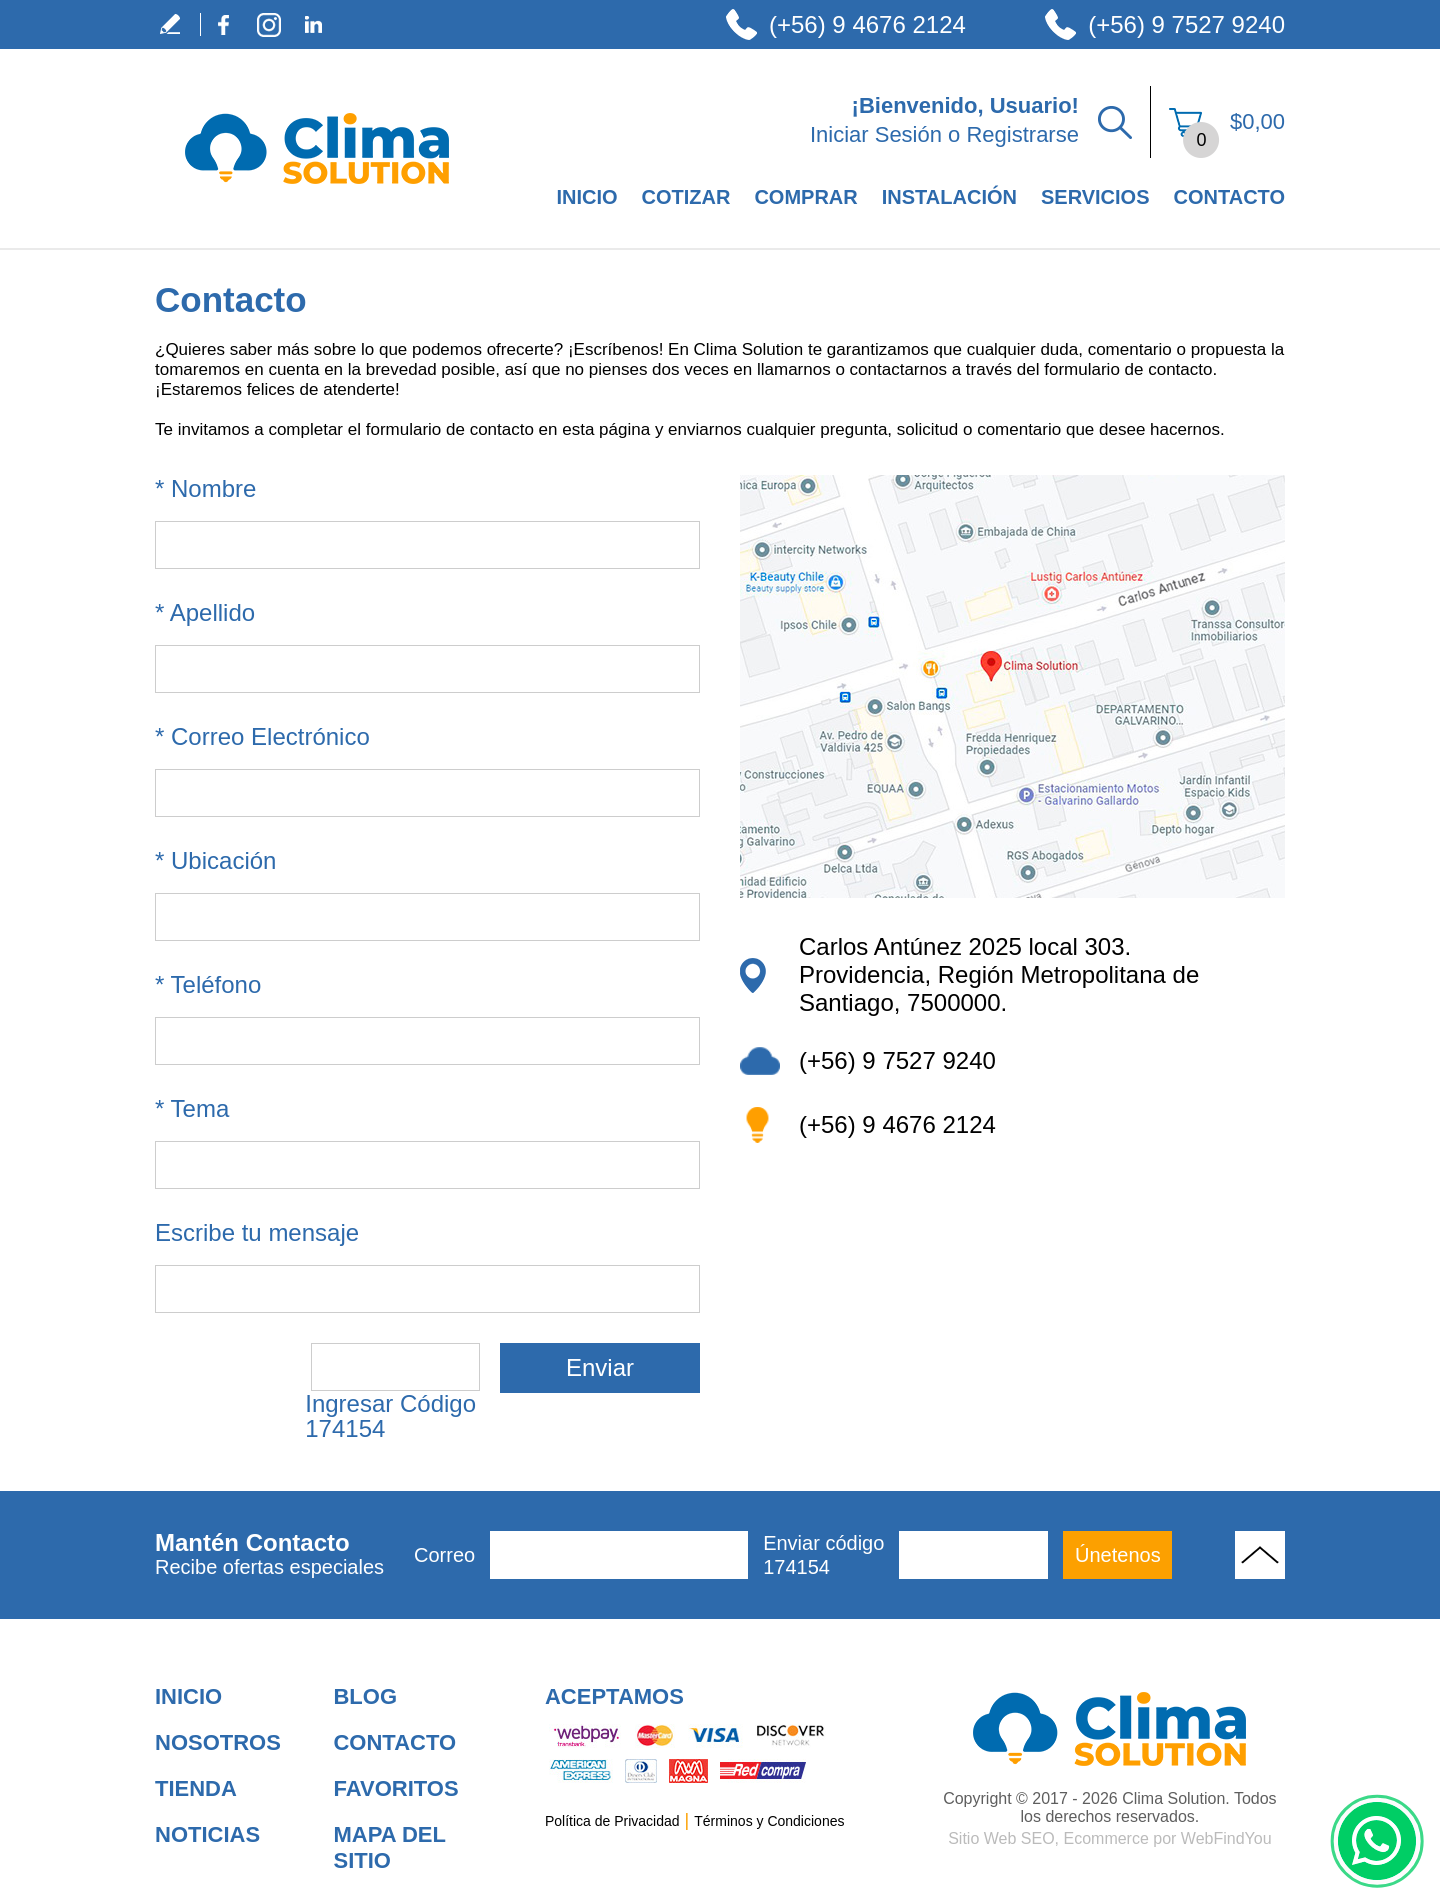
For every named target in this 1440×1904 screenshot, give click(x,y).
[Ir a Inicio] (317, 205)
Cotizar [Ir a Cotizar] (686, 197)
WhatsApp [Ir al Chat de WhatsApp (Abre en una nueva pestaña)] (1377, 1841)
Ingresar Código (390, 1416)
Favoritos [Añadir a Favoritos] (395, 1788)
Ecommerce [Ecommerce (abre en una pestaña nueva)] (1105, 1838)
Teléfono (208, 984)
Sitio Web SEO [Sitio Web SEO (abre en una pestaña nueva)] (1001, 1838)
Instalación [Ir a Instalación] (949, 197)
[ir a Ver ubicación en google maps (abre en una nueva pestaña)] (1012, 686)
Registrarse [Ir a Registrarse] (1022, 134)
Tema (192, 1108)
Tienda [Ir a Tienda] (196, 1788)
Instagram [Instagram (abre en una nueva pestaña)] (268, 24)
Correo (444, 1555)
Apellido (205, 612)
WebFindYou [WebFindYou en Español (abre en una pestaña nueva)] (1226, 1838)
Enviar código (823, 1555)
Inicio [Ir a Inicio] (188, 1696)
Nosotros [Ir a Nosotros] (218, 1742)
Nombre (205, 488)
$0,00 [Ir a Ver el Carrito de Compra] (1257, 121)
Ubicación (215, 860)
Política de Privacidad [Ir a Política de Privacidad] (612, 1821)
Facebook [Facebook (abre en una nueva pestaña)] (223, 24)
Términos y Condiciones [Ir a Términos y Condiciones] (769, 1821)
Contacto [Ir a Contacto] (1229, 197)
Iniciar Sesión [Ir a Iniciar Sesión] (876, 134)
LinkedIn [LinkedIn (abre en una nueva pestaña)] (313, 24)
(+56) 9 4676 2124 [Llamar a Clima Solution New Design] (897, 1124)
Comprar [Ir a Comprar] (805, 197)
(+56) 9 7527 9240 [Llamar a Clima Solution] (1186, 24)
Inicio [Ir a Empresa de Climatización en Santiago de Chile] (586, 197)
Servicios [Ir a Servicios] (1095, 197)
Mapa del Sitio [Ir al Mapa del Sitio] (389, 1847)
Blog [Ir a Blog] (365, 1696)
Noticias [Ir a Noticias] (207, 1834)
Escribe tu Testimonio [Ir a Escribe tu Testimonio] (177, 24)
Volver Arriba (1260, 1555)
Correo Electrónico (262, 736)
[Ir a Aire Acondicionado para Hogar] (1110, 1729)
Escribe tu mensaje (257, 1232)
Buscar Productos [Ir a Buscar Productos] (1115, 122)
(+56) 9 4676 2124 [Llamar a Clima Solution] (867, 24)
